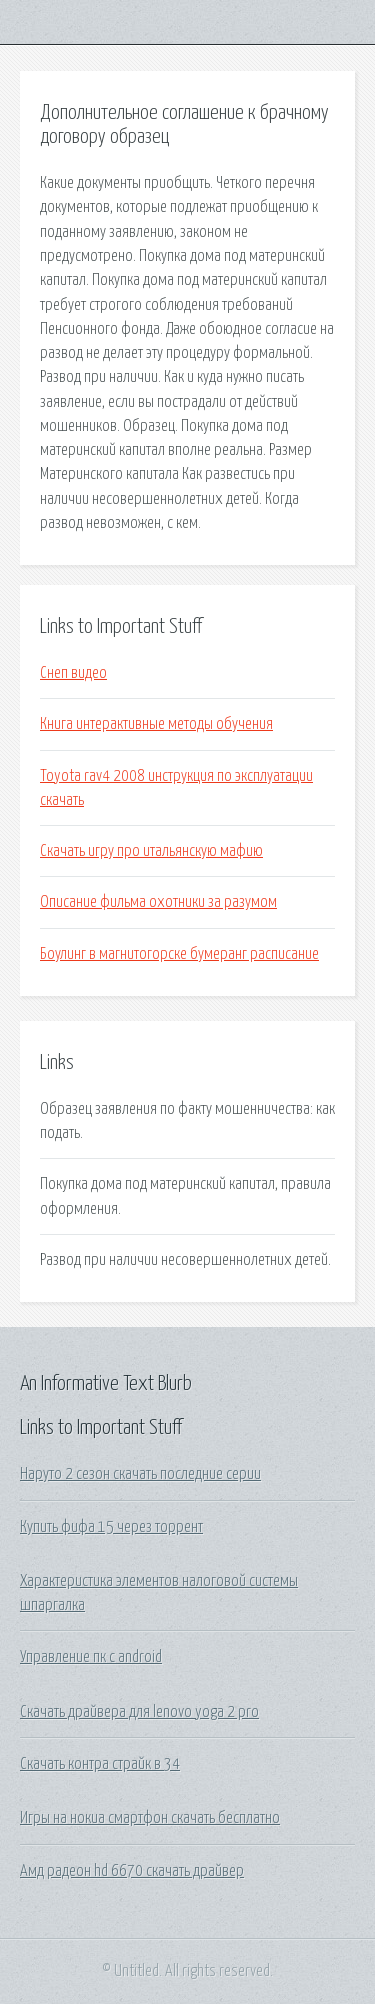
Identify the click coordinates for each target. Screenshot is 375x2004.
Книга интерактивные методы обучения (156, 724)
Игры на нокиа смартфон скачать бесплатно (150, 1818)
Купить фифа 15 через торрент (111, 1527)
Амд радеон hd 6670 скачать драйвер (132, 1871)
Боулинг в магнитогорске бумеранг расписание (179, 954)
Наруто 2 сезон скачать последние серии (140, 1474)
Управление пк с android (91, 1657)
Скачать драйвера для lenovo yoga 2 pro (139, 1712)
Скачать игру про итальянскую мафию (151, 851)
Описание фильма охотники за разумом (158, 902)
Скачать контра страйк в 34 (100, 1764)
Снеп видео (73, 673)
